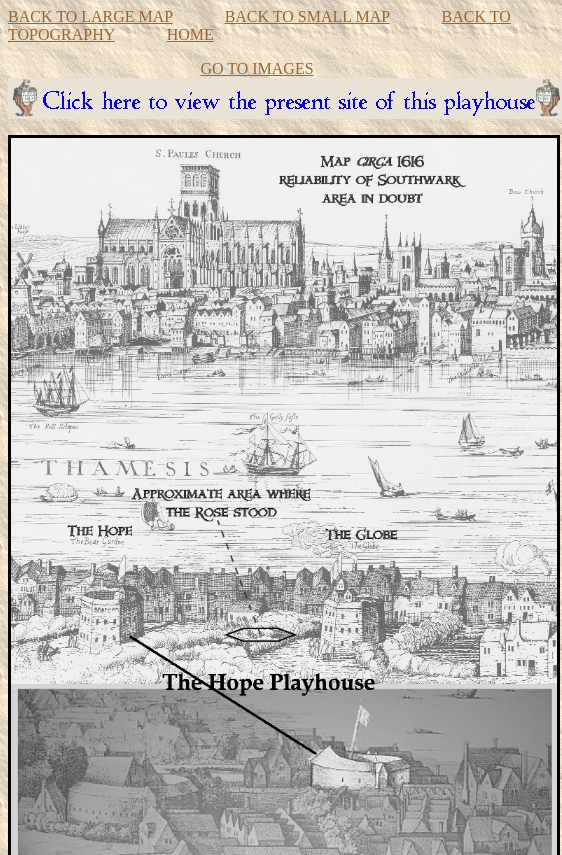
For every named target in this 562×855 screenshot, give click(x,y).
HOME (190, 34)
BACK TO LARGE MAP (90, 16)
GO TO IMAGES (256, 68)
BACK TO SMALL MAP (307, 16)
